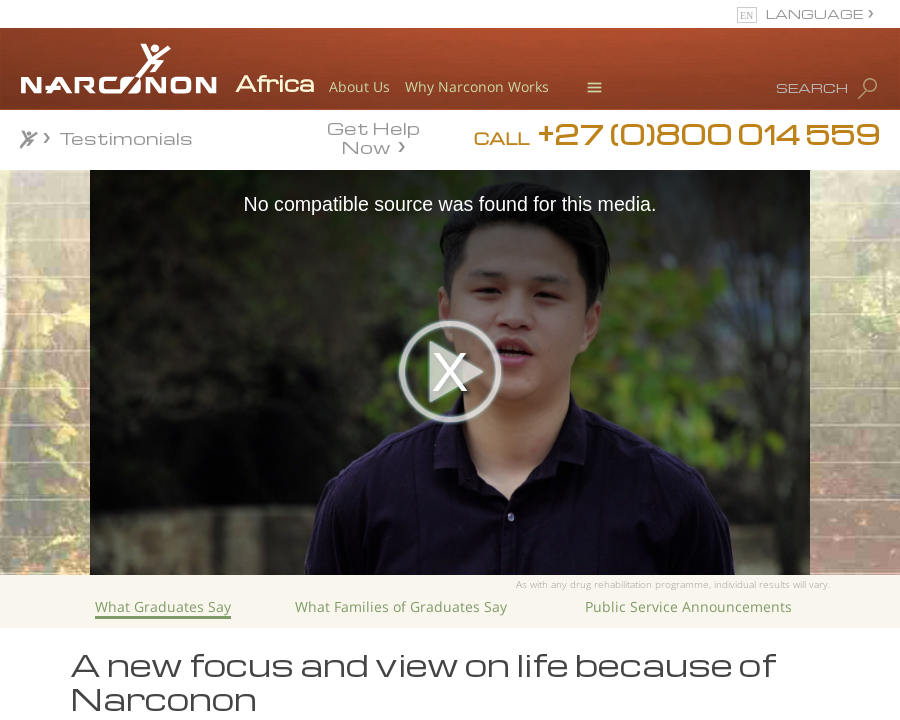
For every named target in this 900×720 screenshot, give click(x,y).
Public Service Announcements (688, 606)
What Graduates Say (163, 606)
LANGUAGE (814, 13)
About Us (359, 86)
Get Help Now (373, 136)
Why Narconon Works (477, 86)
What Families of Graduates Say (401, 606)
